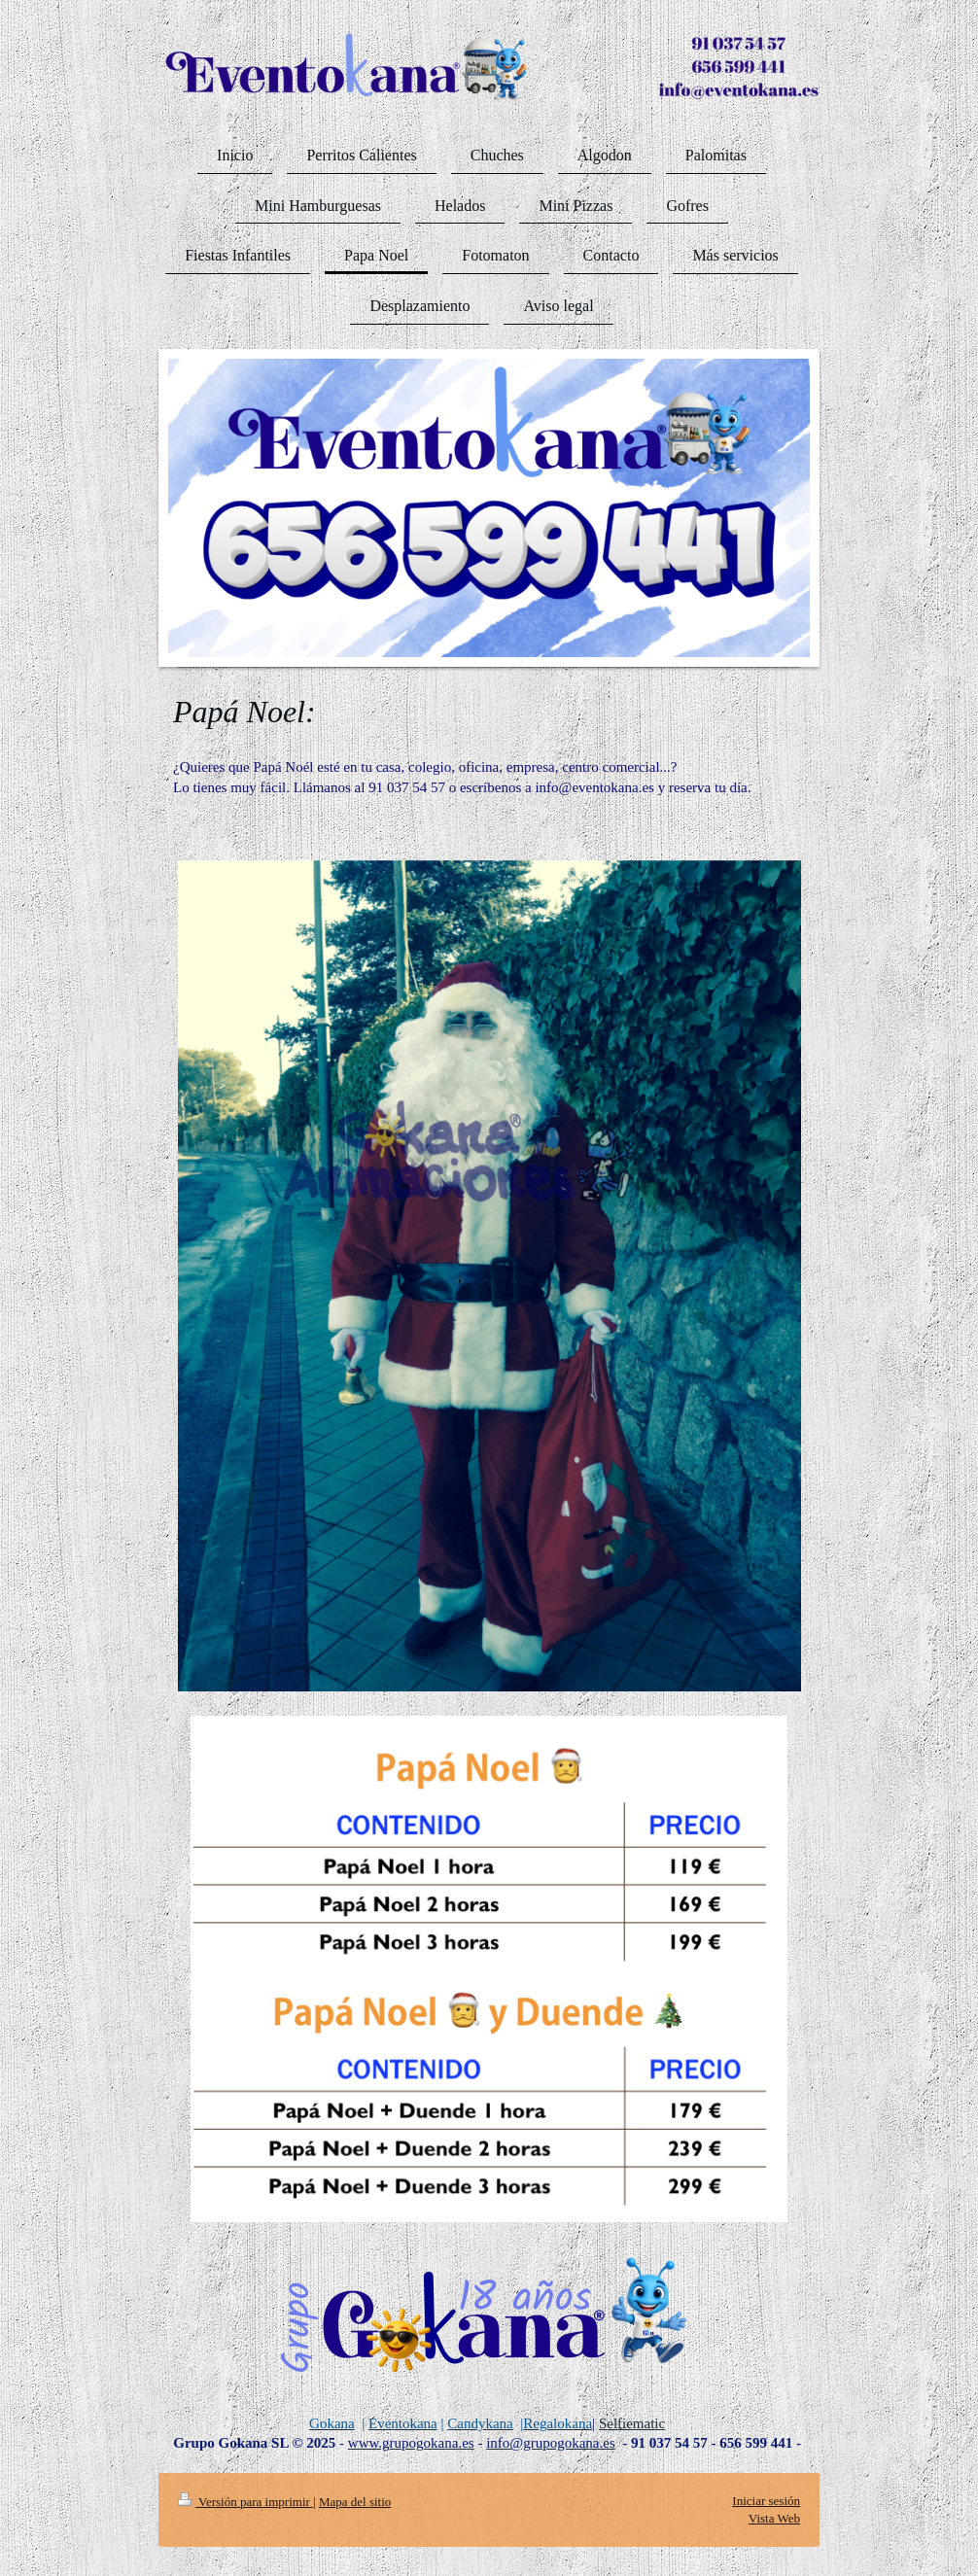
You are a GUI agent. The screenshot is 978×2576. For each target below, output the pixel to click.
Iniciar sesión (766, 2500)
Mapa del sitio (355, 2501)
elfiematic (636, 2423)
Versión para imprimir (245, 2501)
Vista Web (774, 2518)
